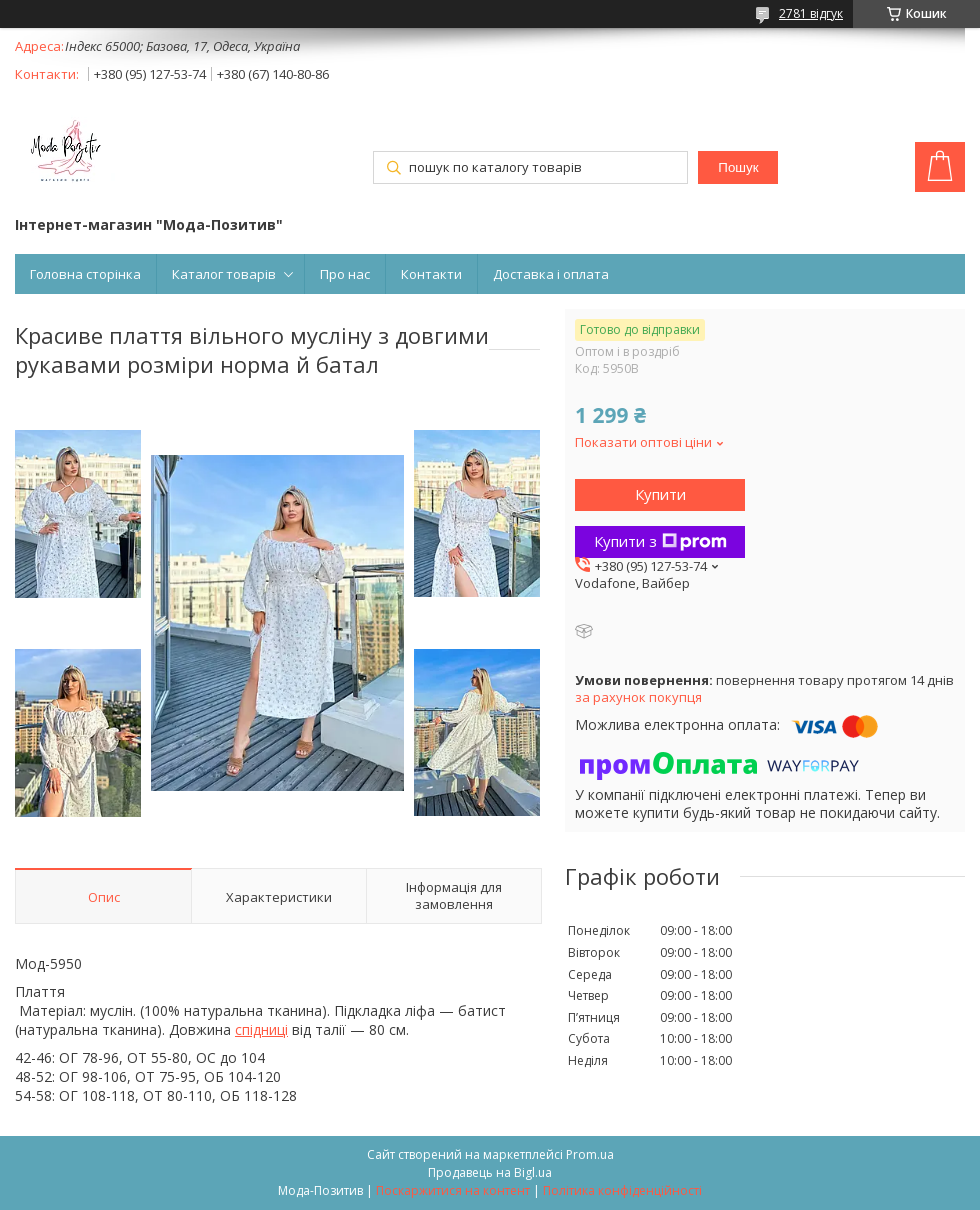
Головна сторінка (85, 274)
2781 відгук (811, 13)
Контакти (431, 274)
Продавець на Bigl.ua (490, 1172)
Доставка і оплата (551, 274)
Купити (660, 494)
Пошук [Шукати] (738, 167)
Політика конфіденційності (622, 1190)
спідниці (261, 1029)
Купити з (660, 541)
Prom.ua (590, 1154)
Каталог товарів (224, 274)
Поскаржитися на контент (453, 1190)
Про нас (345, 274)
